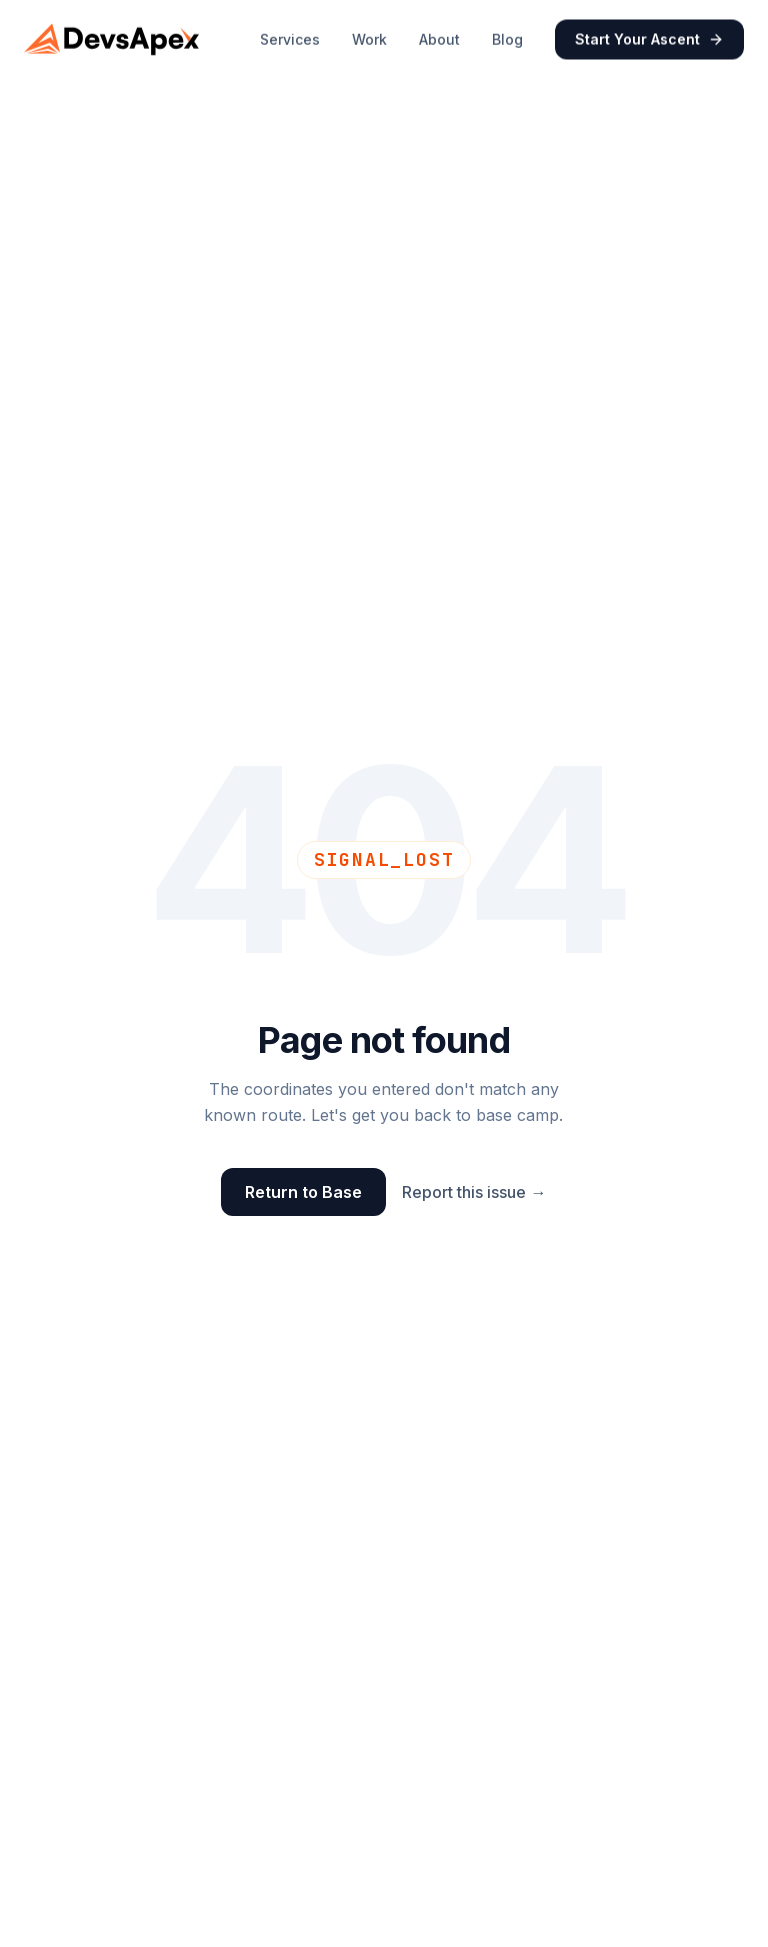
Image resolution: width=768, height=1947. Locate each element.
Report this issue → (474, 1192)
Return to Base (303, 1192)
